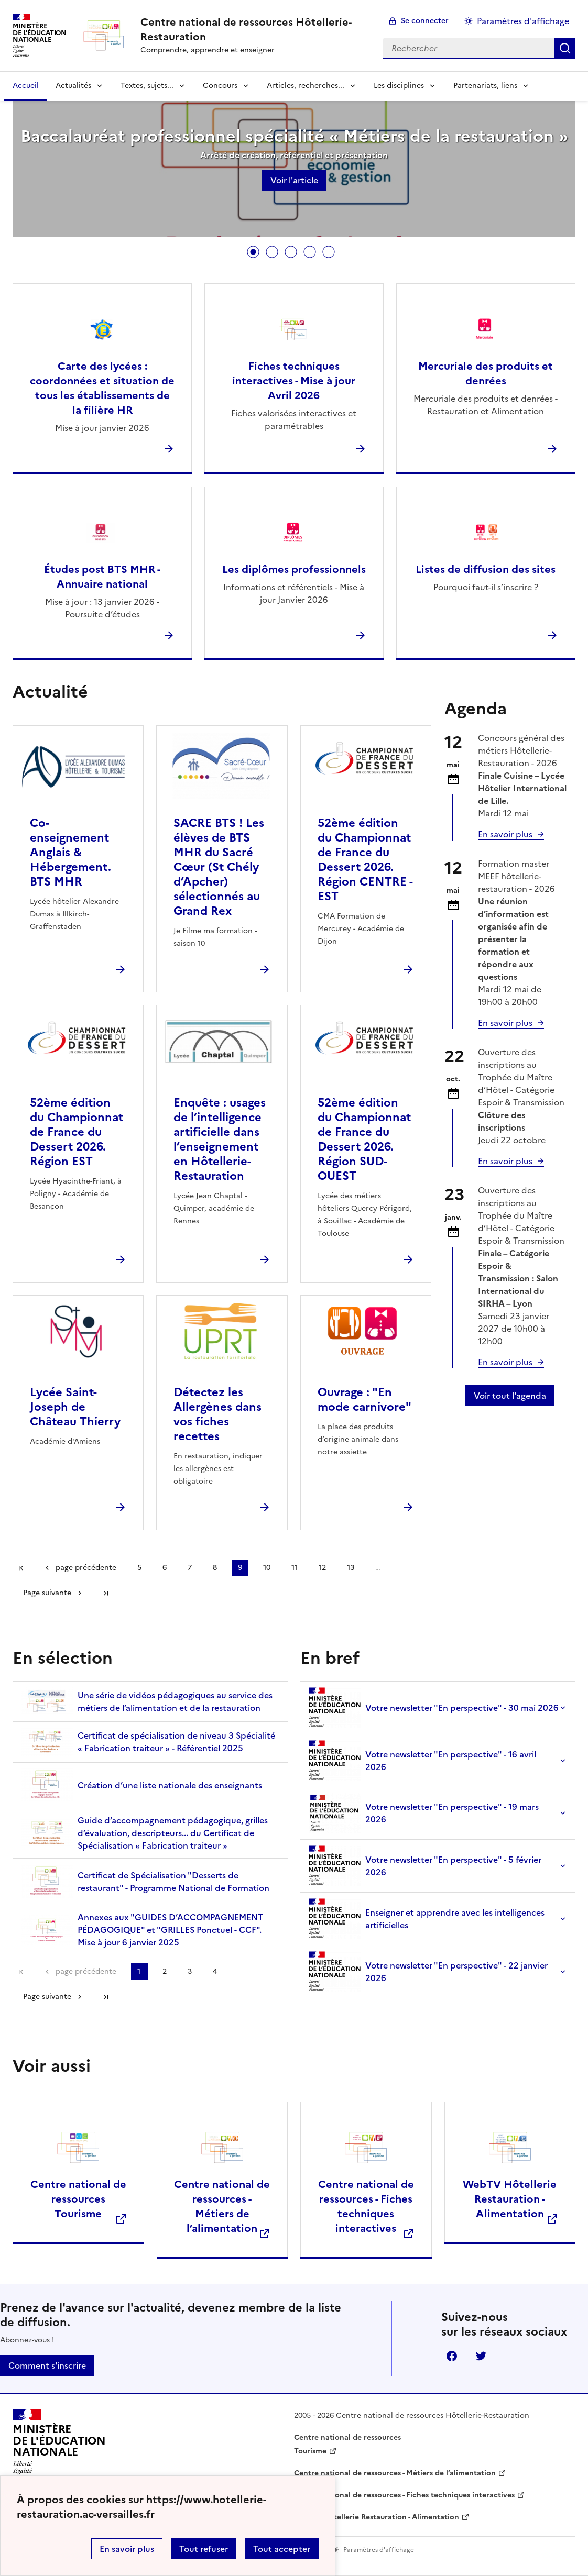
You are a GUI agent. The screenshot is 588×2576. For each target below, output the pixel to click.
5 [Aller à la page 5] (139, 1567)
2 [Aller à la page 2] (164, 1971)
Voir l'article (294, 180)
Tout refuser (203, 2548)
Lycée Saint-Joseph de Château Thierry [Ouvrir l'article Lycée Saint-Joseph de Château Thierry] (75, 1407)
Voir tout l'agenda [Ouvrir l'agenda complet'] (510, 1395)
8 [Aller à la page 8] (215, 1567)
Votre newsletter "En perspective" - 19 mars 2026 (424, 1813)
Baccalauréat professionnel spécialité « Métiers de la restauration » (294, 136)
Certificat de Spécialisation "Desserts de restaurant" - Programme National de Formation (145, 1881)
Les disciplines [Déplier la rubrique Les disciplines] (399, 85)
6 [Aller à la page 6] (164, 1567)
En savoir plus (127, 2548)
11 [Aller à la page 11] (294, 1567)
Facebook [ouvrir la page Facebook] (451, 2356)
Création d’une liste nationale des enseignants (141, 1784)
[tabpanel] (294, 165)
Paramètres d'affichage (523, 21)
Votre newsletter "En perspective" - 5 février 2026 (425, 1865)
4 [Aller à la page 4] (215, 1971)
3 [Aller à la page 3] (190, 1971)
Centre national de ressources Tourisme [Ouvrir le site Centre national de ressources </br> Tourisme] (78, 2198)
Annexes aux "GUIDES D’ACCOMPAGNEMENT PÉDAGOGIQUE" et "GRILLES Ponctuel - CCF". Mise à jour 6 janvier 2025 (142, 1930)
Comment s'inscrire (47, 2365)
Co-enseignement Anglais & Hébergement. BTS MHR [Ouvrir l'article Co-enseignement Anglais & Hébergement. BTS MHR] (70, 852)
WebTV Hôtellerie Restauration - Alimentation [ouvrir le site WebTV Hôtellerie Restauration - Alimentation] (376, 2517)
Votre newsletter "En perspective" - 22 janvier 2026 (428, 1971)
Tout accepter (281, 2548)
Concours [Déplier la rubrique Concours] (220, 85)
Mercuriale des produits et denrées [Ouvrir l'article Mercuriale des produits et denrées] (485, 373)
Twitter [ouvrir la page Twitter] (481, 2356)
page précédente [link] (86, 1567)
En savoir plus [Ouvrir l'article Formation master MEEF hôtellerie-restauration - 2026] (505, 1022)
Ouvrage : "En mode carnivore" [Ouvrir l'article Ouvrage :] (364, 1400)
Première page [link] (21, 1568)
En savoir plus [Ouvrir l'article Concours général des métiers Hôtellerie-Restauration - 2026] (505, 834)
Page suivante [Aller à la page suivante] (47, 1592)
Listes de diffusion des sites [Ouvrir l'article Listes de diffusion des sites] (486, 569)
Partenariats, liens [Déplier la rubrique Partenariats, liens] (485, 85)
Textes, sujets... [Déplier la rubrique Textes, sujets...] (147, 85)
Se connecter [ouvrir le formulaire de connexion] (425, 20)
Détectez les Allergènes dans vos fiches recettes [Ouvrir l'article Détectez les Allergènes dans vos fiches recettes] (217, 1414)
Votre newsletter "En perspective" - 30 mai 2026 (434, 1707)
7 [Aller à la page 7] (190, 1567)
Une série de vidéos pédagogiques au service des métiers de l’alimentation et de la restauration (147, 1701)
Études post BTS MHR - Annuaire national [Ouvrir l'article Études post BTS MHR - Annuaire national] (102, 576)
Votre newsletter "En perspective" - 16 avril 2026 (422, 1760)
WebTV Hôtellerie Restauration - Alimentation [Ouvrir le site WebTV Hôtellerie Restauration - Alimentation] (510, 2198)
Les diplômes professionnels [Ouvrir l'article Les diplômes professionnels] (294, 569)
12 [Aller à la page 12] (322, 1567)
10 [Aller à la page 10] (266, 1567)
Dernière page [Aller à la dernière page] (105, 1593)
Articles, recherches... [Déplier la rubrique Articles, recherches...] (305, 85)
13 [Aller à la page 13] (350, 1567)
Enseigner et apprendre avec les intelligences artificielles (427, 1918)
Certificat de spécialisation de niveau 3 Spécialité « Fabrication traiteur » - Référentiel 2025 (148, 1742)
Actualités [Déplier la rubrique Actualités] (73, 85)
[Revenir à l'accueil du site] (59, 2445)
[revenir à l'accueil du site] (253, 29)
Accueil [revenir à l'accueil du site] (26, 85)
